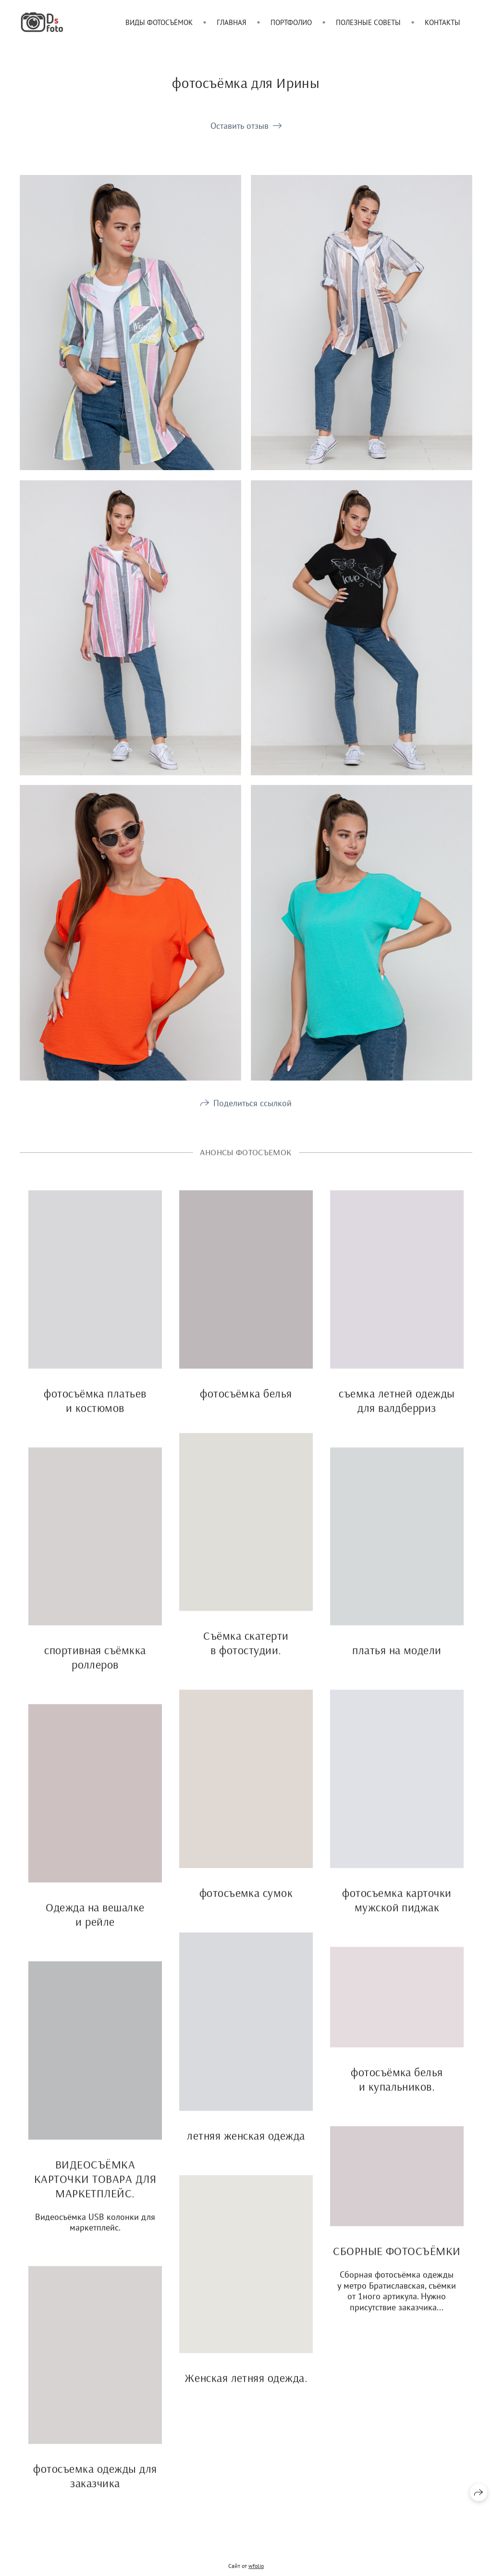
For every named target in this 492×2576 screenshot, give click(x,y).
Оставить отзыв (239, 125)
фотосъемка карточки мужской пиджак (396, 1916)
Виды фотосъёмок (159, 22)
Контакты (442, 22)
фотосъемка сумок (246, 1909)
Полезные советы (368, 22)
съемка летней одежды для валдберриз (397, 1416)
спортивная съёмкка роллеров (95, 1673)
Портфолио (291, 22)
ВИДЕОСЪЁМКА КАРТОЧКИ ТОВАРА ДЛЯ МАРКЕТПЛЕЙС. (95, 2194)
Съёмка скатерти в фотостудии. (245, 1659)
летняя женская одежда (246, 2151)
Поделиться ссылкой (252, 1119)
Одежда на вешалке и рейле (95, 1930)
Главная (231, 22)
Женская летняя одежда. (246, 2394)
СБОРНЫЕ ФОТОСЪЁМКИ (397, 2267)
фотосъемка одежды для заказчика (95, 2492)
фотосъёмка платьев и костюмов (95, 1416)
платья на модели (397, 1666)
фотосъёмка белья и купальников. (397, 2095)
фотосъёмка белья (246, 1409)
